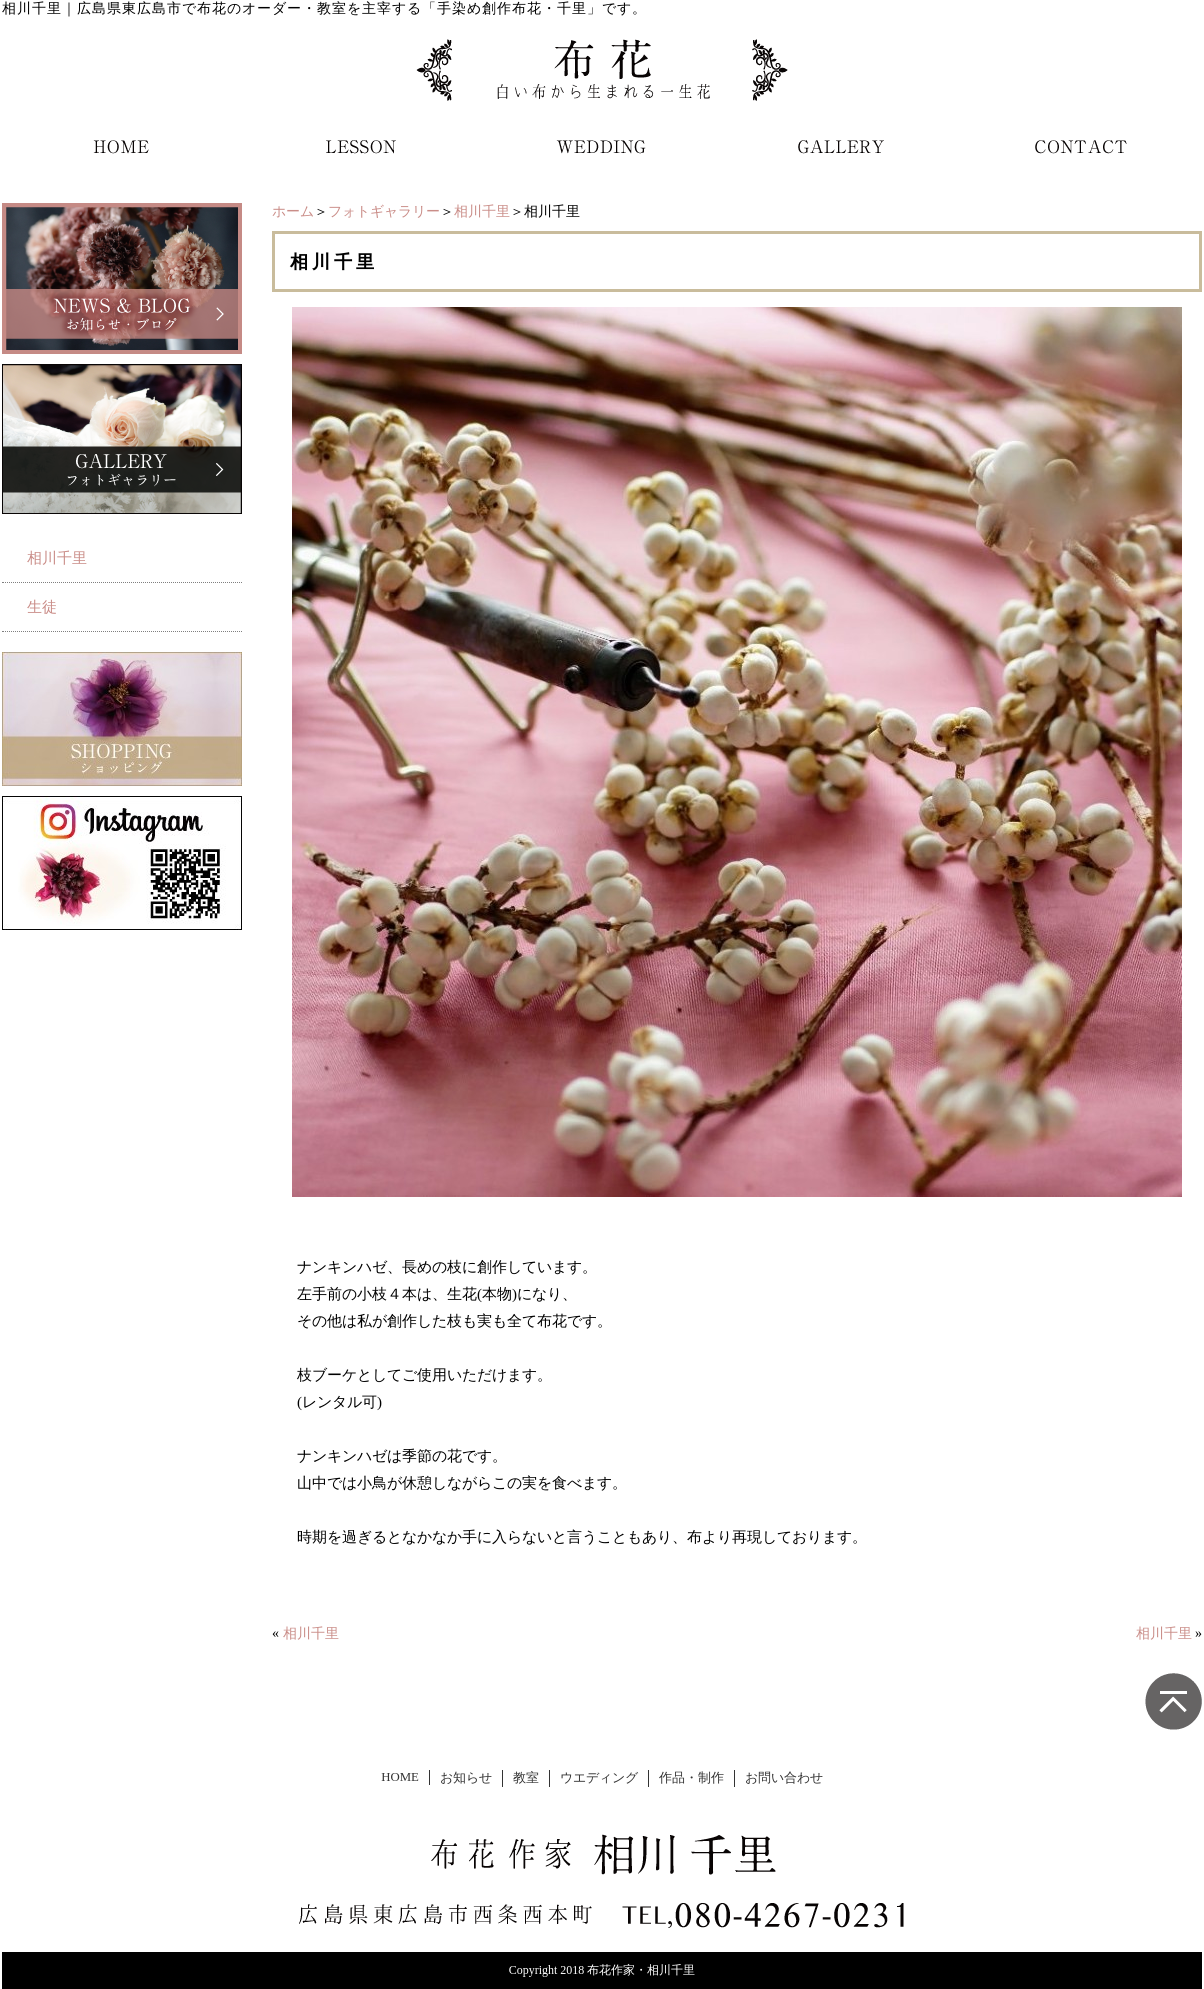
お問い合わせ (784, 1778)
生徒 (42, 607)
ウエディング (599, 1778)
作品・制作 (691, 1778)
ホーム (293, 211)
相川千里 (482, 211)
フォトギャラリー (384, 211)
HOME (400, 1777)
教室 (526, 1778)
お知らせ (466, 1778)
